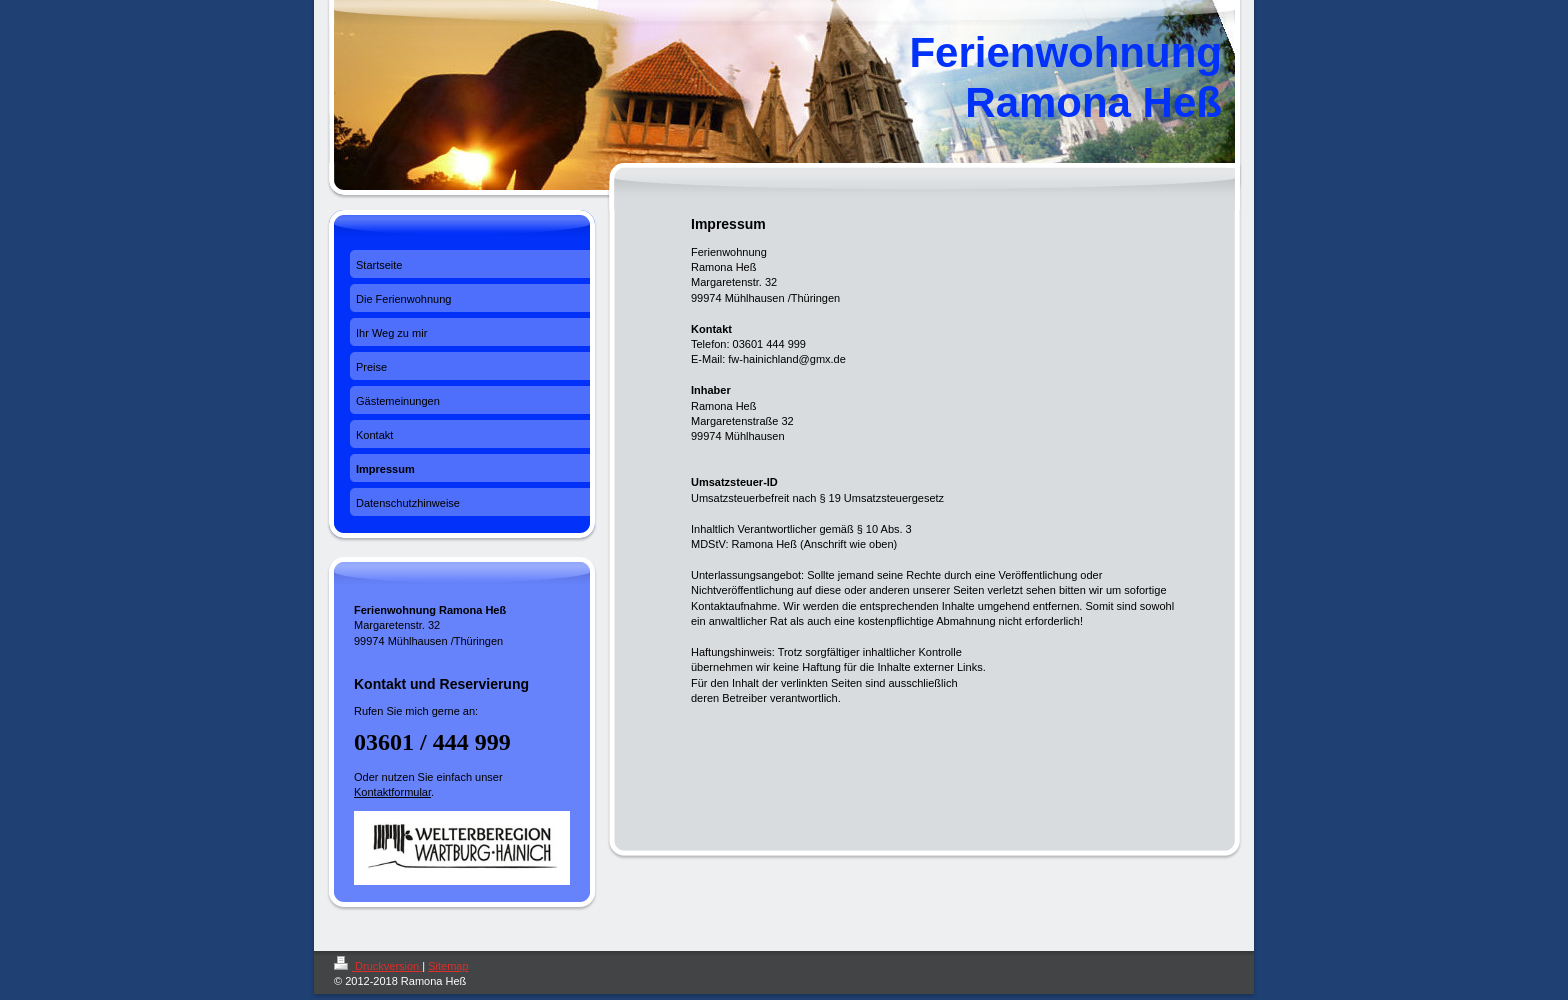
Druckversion (378, 966)
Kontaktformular (392, 792)
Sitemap (448, 966)
